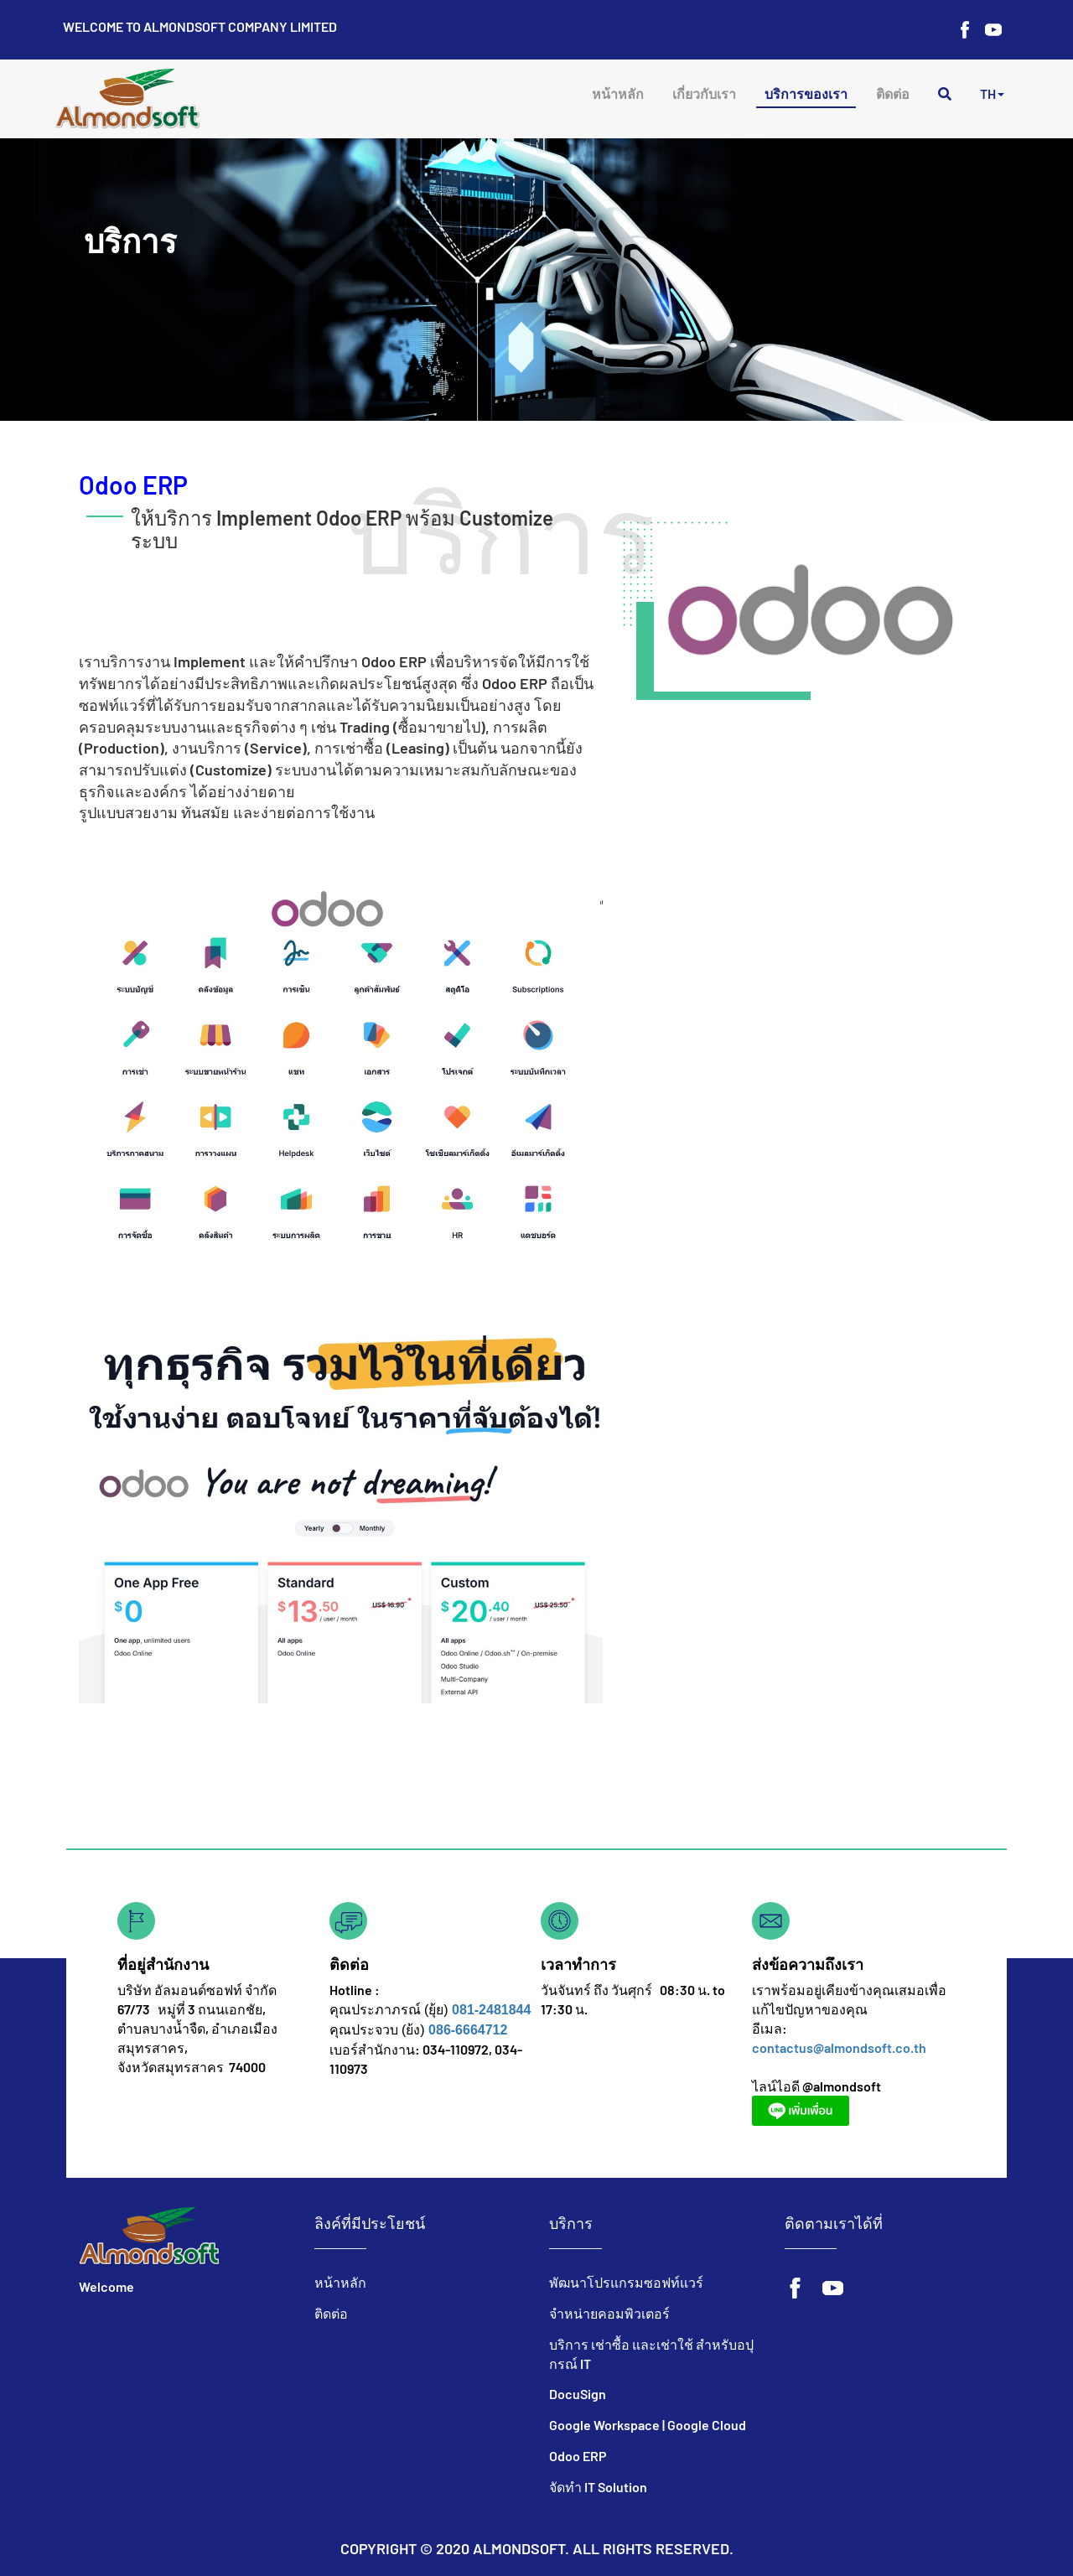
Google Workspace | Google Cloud (647, 2425)
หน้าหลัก (618, 93)
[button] (992, 96)
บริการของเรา (806, 93)
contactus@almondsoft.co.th (839, 2047)
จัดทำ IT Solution (598, 2487)
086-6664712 (467, 2030)
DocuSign (577, 2394)
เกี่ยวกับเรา (704, 93)
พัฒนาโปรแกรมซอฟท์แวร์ (626, 2282)
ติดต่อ (893, 93)
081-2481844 (491, 2010)
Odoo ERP (578, 2456)
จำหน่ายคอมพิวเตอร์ (609, 2313)
